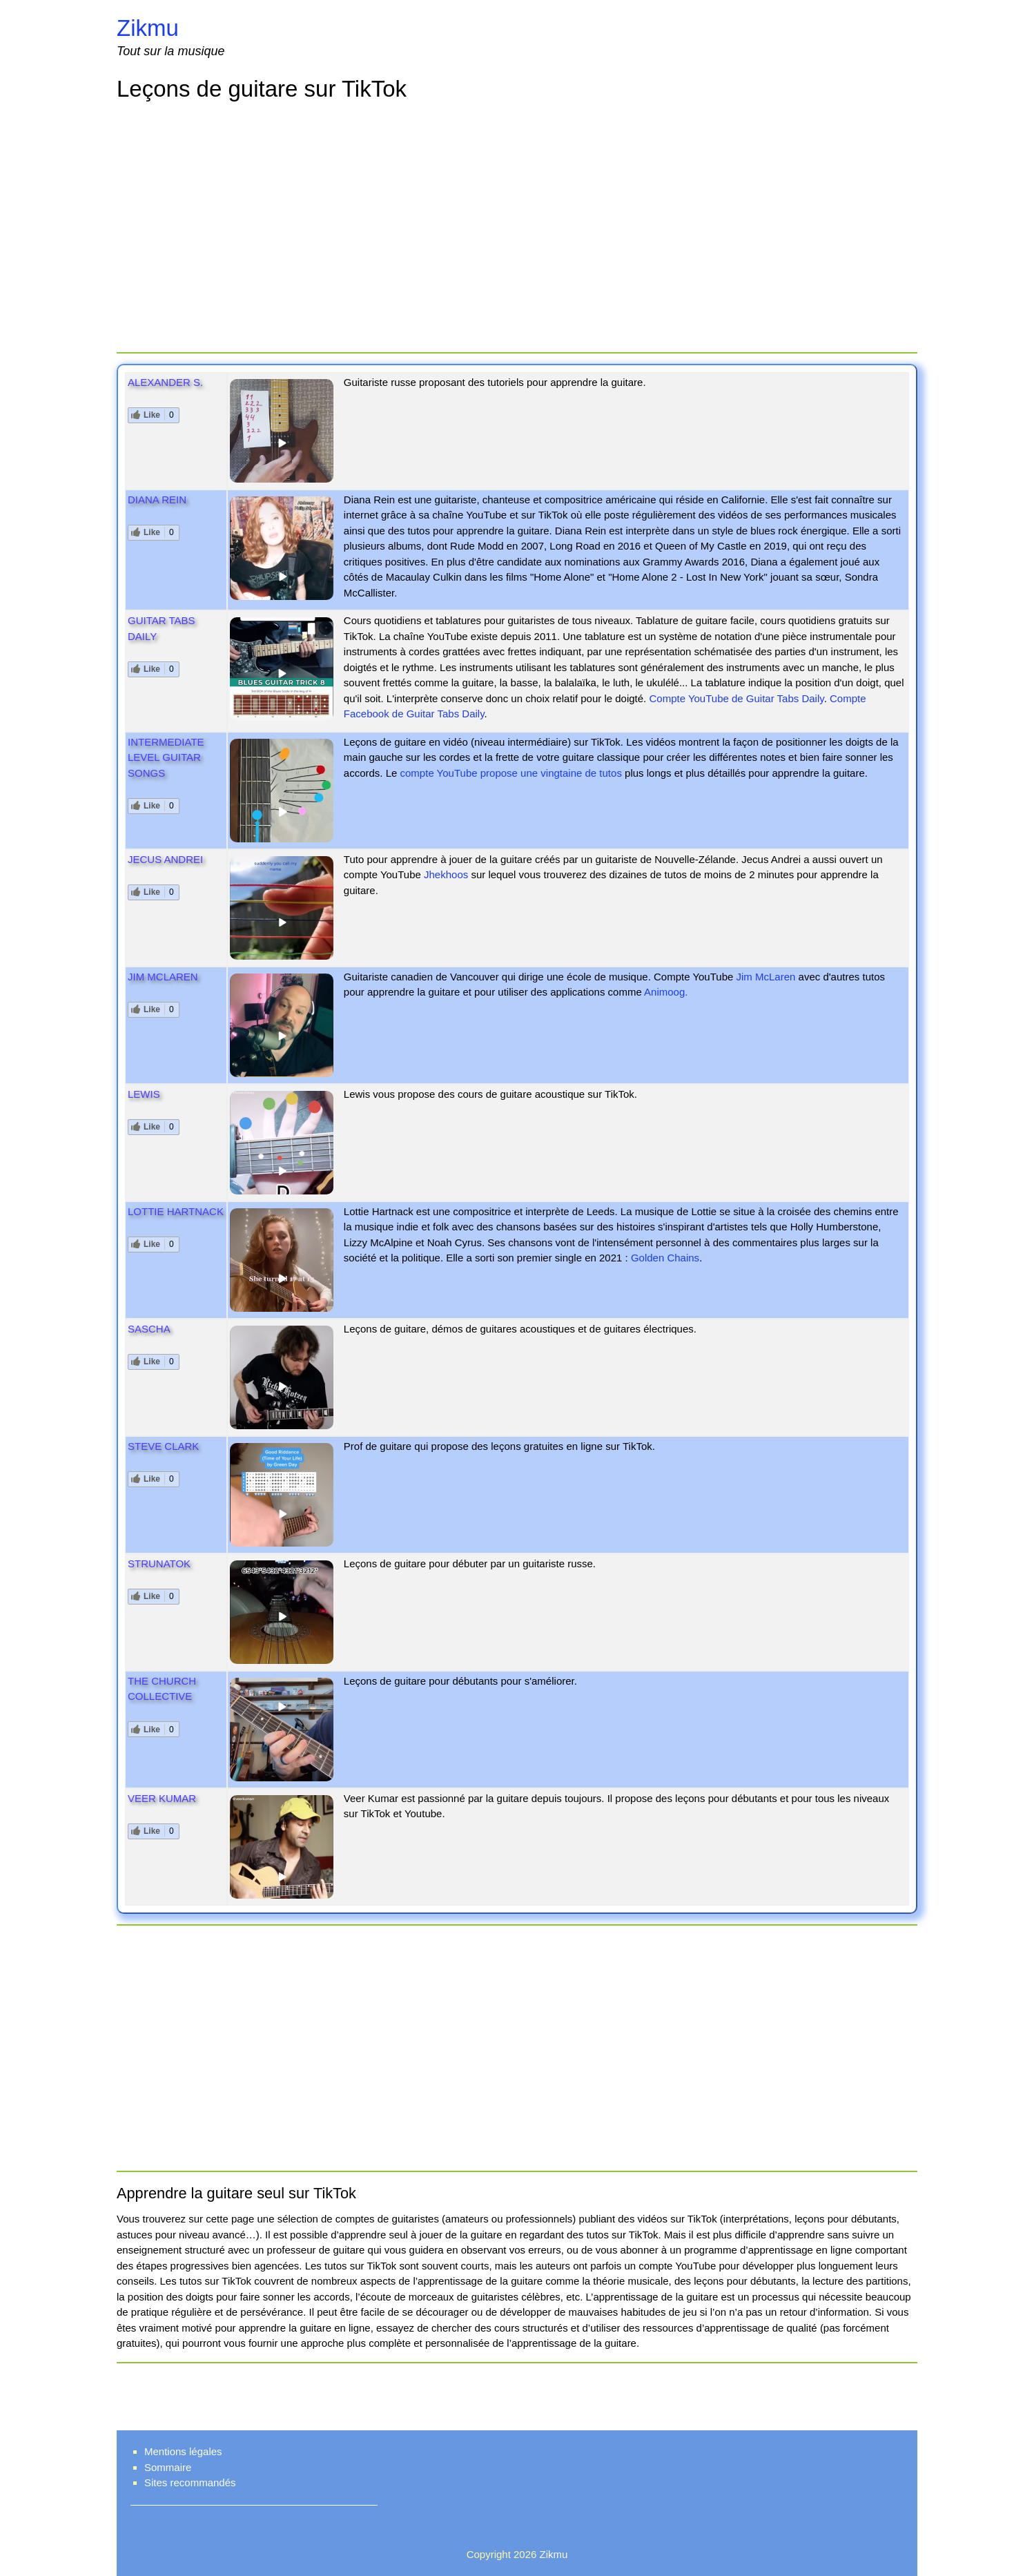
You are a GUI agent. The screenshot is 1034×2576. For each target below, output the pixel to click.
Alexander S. (165, 382)
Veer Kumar (162, 1798)
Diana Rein (157, 499)
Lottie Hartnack (176, 1211)
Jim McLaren (163, 976)
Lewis (144, 1094)
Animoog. (665, 992)
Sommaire (167, 2467)
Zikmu (148, 28)
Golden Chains (665, 1257)
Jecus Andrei (165, 859)
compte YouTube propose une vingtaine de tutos (511, 773)
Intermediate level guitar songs (166, 757)
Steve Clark (163, 1446)
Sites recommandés (190, 2482)
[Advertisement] (517, 229)
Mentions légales (183, 2451)
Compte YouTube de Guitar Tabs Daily (736, 698)
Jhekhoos (446, 874)
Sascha (149, 1329)
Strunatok (159, 1563)
